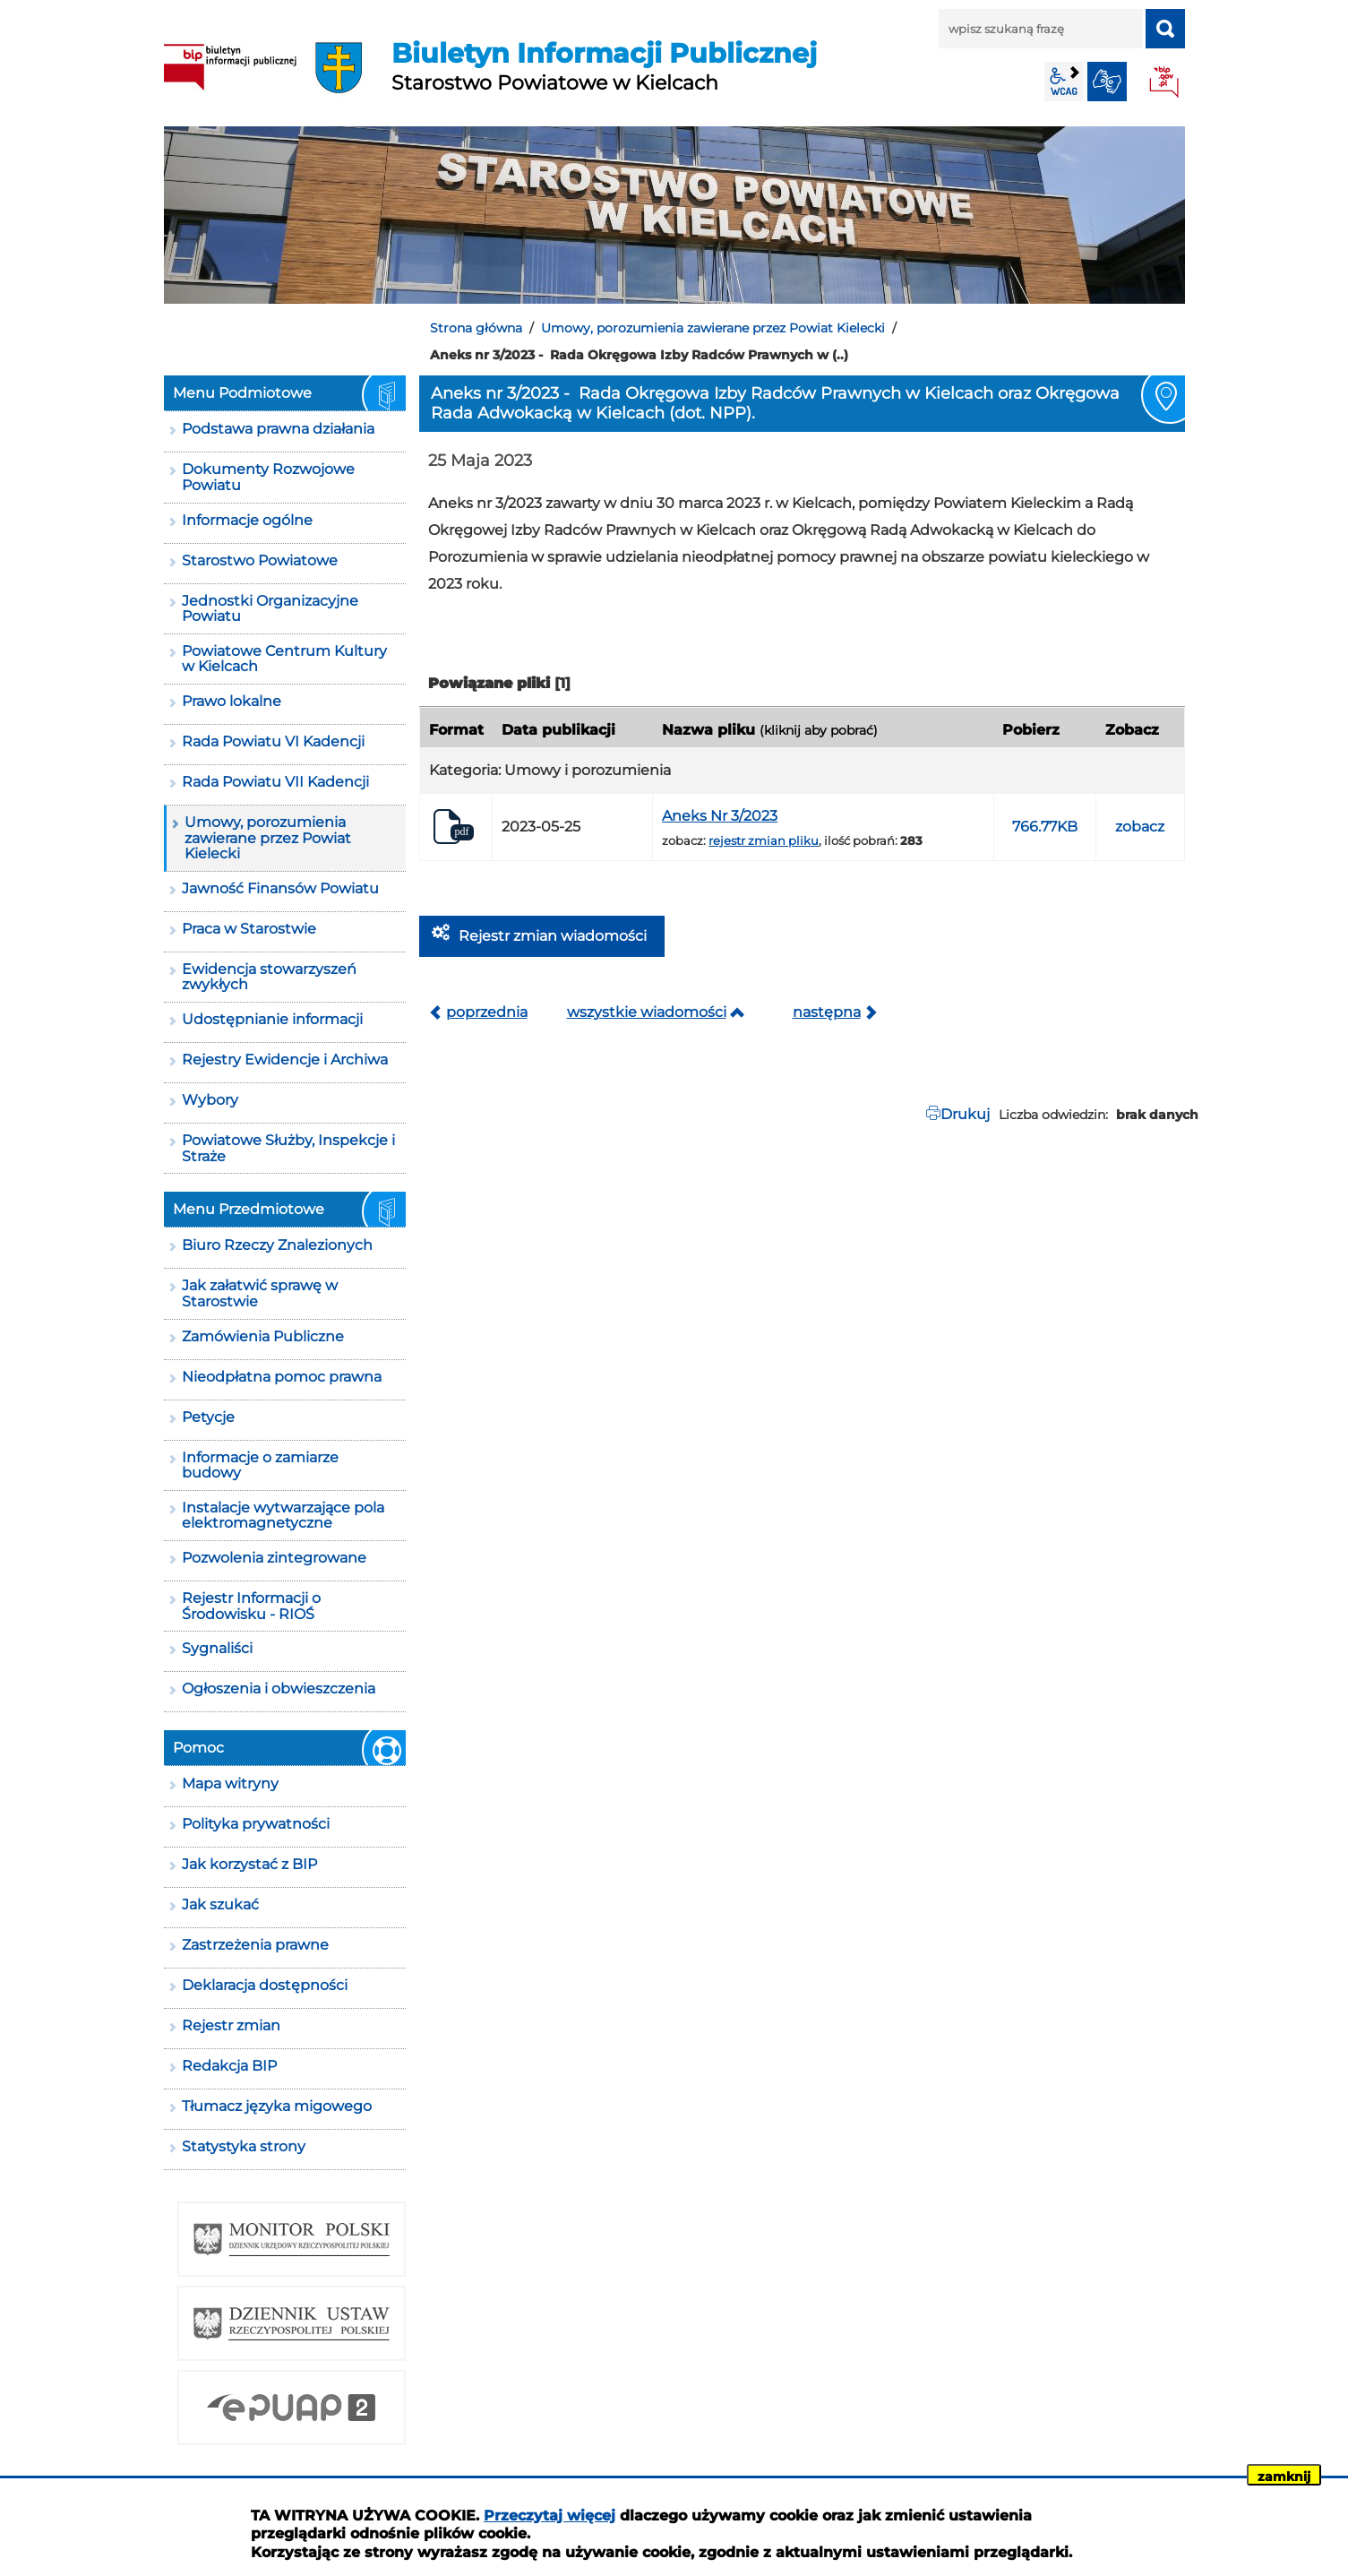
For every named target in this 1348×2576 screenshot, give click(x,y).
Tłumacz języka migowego (277, 2106)
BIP (1165, 83)
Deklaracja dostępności (265, 1985)
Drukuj (965, 1114)
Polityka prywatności (256, 1823)
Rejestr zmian (231, 2025)
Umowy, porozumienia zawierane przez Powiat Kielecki (713, 328)
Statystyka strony (243, 2146)
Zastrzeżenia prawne (255, 1944)
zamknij (1284, 2476)
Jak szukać (220, 1904)
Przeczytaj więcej (549, 2515)
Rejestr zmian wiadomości (553, 935)
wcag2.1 (1064, 81)
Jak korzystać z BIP (249, 1864)
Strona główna (476, 328)
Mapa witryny (230, 1783)
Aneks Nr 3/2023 (719, 815)
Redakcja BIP (229, 2065)
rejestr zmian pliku (763, 840)
